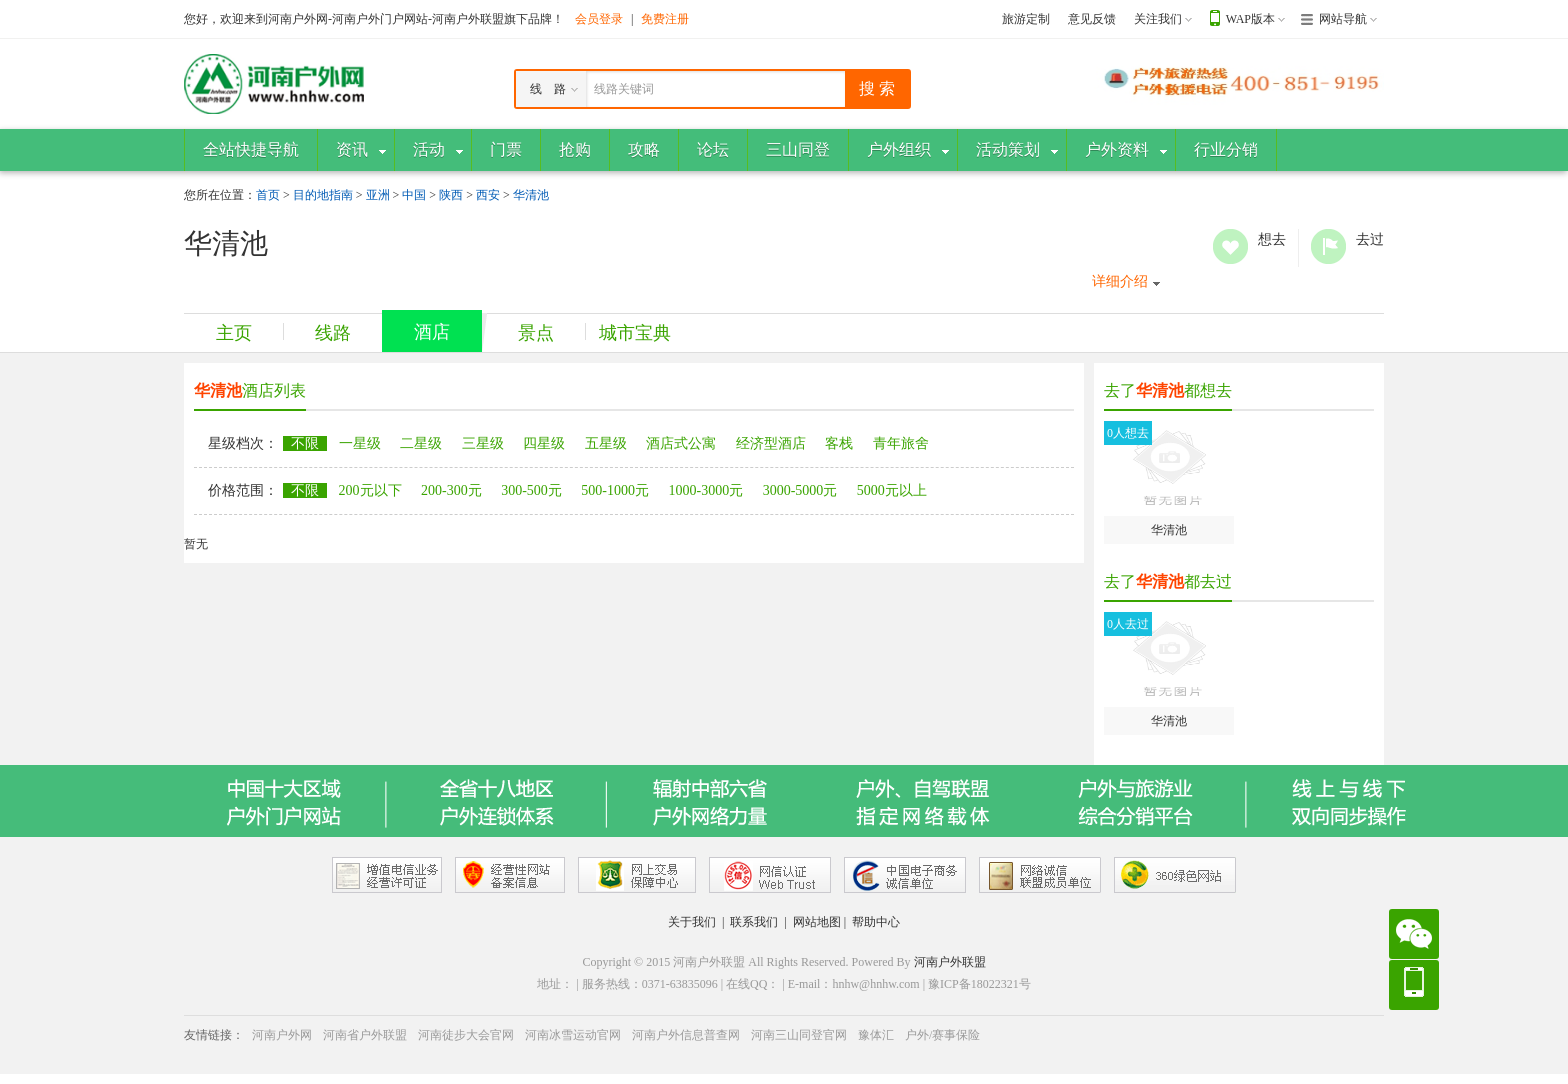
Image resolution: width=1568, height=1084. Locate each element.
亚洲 (378, 195)
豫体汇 (876, 1035)
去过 (1328, 246)
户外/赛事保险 (942, 1035)
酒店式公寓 (681, 443)
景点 (536, 333)
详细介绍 (1120, 281)
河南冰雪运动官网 (573, 1035)
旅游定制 (1026, 19)
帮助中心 (876, 922)
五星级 (606, 443)
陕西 (451, 195)
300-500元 (531, 490)
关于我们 (692, 922)
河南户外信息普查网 (686, 1035)
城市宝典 (635, 333)
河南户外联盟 (950, 962)
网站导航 (1343, 19)
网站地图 (817, 922)
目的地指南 (323, 195)
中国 (414, 195)
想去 (1230, 246)
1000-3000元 (706, 490)
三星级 (483, 443)
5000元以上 (892, 490)
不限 (305, 443)
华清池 (531, 195)
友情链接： (214, 1035)
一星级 (360, 443)
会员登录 (599, 19)
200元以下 (370, 490)
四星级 (544, 443)
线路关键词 (624, 89)
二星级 (421, 443)
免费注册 (665, 19)
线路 (333, 333)
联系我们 (754, 922)
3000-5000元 (800, 490)
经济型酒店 (771, 443)
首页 (268, 195)
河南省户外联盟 (365, 1035)
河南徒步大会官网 (466, 1035)
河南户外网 (282, 1035)
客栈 (839, 443)
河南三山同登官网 (799, 1035)
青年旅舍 (901, 443)
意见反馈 (1092, 19)
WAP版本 (1250, 19)
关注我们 (1158, 19)
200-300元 (451, 490)
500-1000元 (615, 490)
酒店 (432, 332)
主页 (234, 333)
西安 (488, 195)
